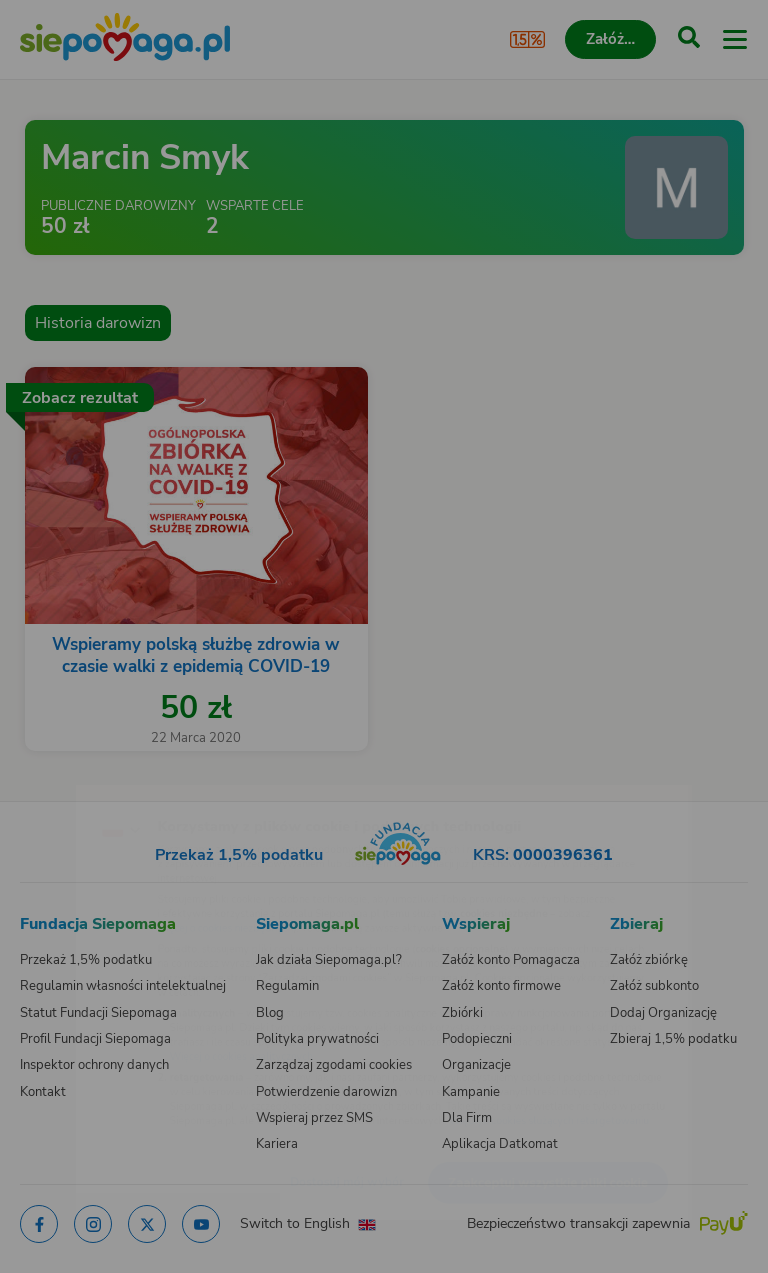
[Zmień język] (56, 788)
